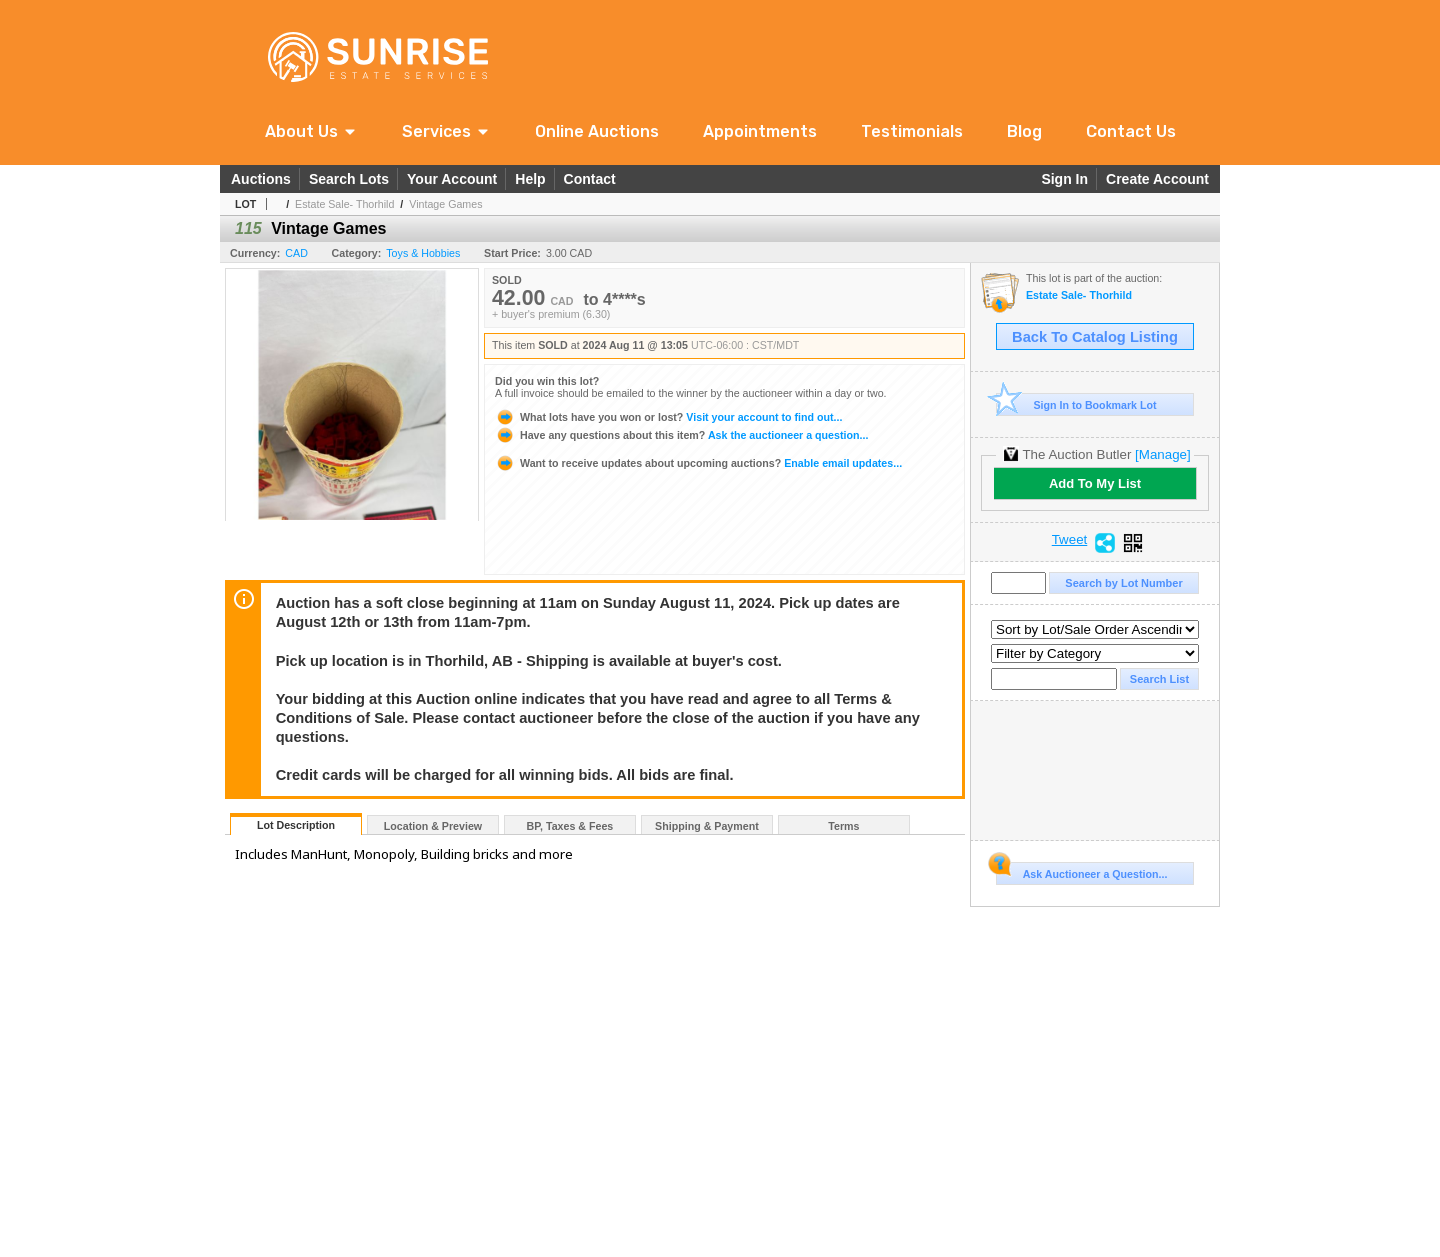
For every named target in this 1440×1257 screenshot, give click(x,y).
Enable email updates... (698, 463)
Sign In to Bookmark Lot (1076, 404)
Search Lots (349, 179)
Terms (843, 826)
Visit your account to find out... (668, 417)
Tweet (1070, 540)
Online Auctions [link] (597, 131)
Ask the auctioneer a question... (681, 435)
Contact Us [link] (1131, 131)
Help (530, 179)
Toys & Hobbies (423, 253)
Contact (590, 179)
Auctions (261, 179)
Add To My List (1095, 483)
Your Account (452, 179)
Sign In (1064, 179)
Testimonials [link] (912, 131)
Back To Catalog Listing (1095, 337)
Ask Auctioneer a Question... (1081, 871)
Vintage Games (445, 204)
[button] (311, 131)
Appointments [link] (760, 131)
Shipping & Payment (707, 826)
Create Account (1157, 179)
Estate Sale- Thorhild (344, 204)
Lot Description (296, 825)
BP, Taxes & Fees (570, 826)
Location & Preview (433, 826)
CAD (296, 253)
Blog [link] (1024, 131)
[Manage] (1162, 454)
